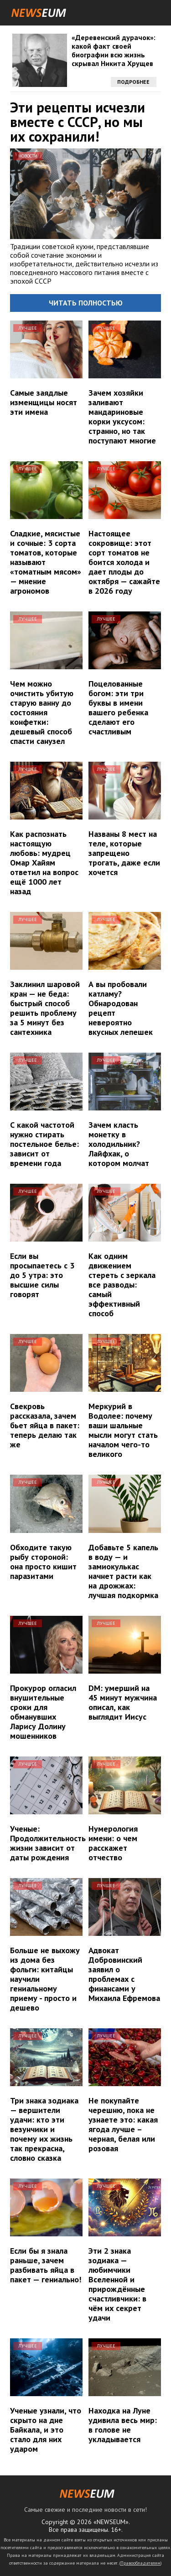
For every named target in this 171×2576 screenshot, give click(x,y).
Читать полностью (86, 302)
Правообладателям (140, 2563)
